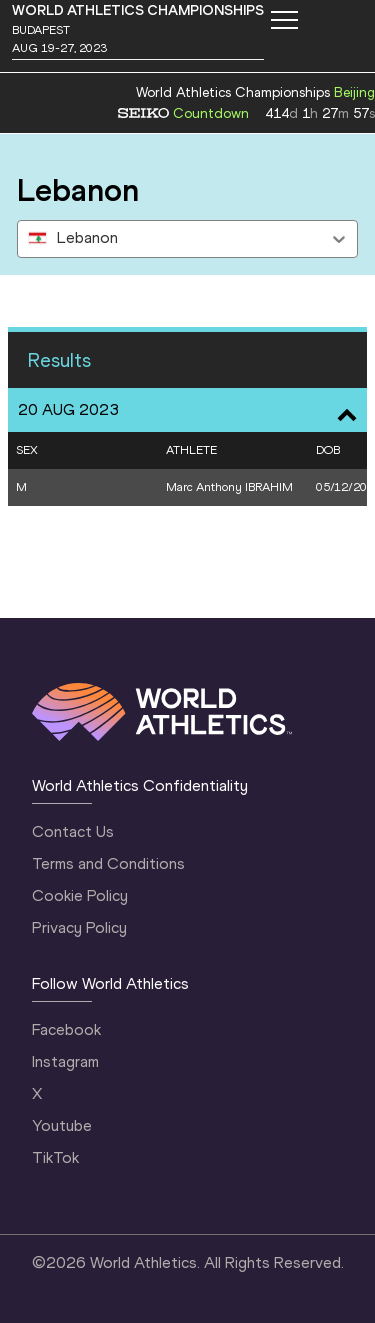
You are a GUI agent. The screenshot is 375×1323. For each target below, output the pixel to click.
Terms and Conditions (108, 863)
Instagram (65, 1061)
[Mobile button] (284, 20)
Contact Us (73, 831)
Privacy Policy (79, 927)
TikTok (55, 1157)
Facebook (66, 1029)
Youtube (62, 1125)
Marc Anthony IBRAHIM (229, 487)
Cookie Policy (80, 895)
